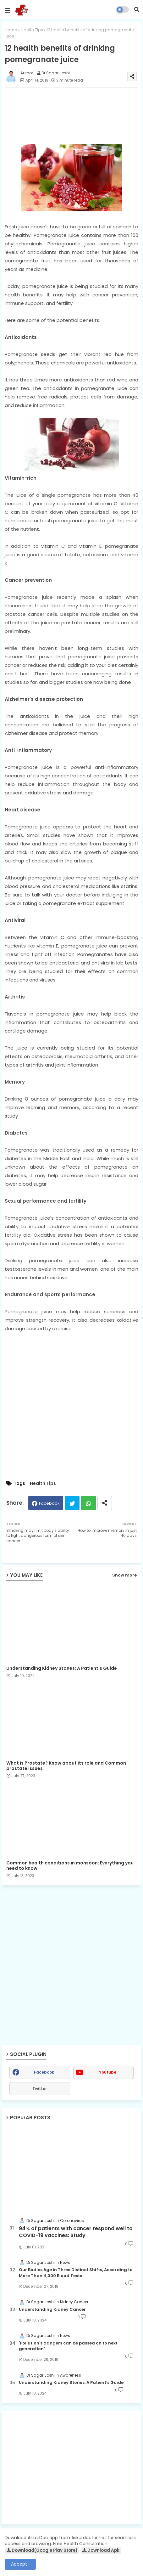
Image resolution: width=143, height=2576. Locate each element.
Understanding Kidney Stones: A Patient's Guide (61, 1668)
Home (11, 30)
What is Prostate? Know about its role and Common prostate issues (66, 1765)
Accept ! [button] (20, 2564)
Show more (124, 1575)
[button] (136, 9)
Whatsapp (88, 1503)
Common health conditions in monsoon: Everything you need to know (70, 1865)
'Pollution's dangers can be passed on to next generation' (68, 2346)
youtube (107, 2072)
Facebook (49, 1503)
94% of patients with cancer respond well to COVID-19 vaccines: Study (76, 2232)
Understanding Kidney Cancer (52, 2309)
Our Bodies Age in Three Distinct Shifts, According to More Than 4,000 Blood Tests (76, 2272)
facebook (44, 2072)
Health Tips (32, 30)
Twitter (72, 1503)
